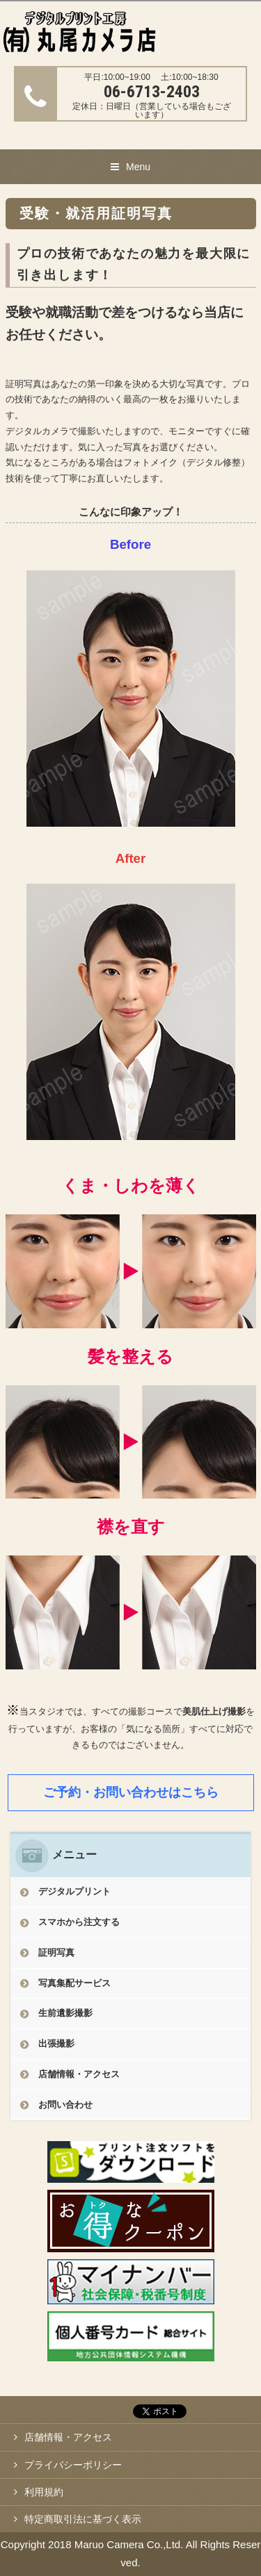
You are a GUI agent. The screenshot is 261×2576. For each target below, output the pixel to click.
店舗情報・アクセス (79, 2074)
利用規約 (43, 2491)
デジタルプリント (74, 1891)
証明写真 (56, 1952)
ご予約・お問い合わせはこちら (131, 1792)
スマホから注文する (79, 1922)
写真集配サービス (74, 1983)
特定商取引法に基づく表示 (82, 2519)
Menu (138, 166)
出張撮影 (56, 2043)
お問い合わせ (65, 2104)
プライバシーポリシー (73, 2464)
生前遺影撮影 (65, 2013)
